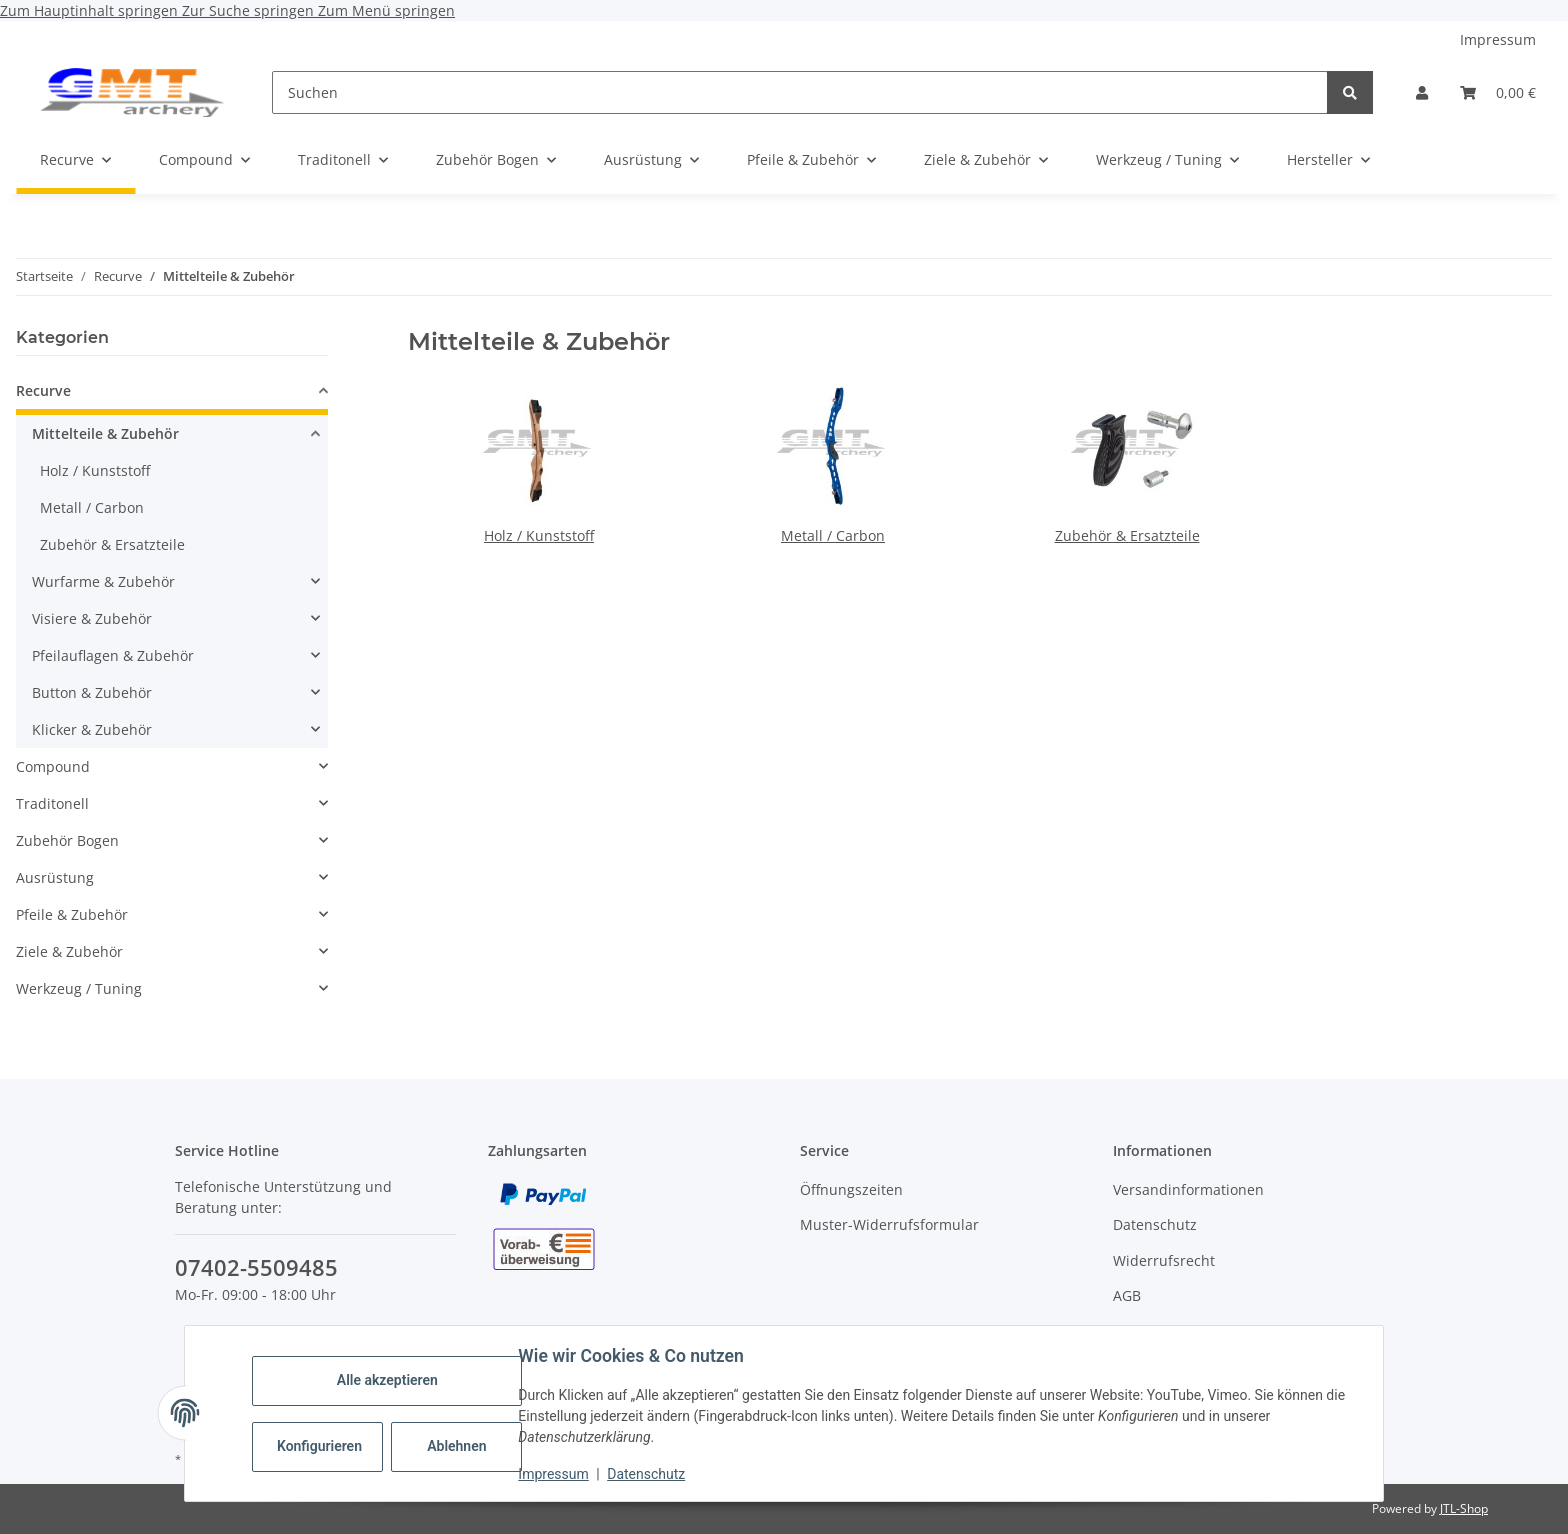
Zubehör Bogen (67, 840)
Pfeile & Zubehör (72, 914)
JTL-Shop (1464, 1508)
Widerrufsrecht (1164, 1260)
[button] (1422, 92)
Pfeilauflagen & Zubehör (113, 655)
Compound (53, 766)
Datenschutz (647, 1474)
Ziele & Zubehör (69, 951)
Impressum (554, 1474)
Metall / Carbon (833, 535)
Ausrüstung (55, 877)
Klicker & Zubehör (92, 729)
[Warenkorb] (1498, 92)
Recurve (43, 390)
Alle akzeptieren (387, 1380)
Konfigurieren (320, 1446)
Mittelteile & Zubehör (105, 433)
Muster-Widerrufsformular (889, 1224)
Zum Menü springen (386, 10)
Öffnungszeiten (851, 1189)
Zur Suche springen (250, 10)
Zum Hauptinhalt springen (91, 10)
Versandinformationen (1188, 1189)
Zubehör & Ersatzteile (1127, 535)
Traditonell (52, 803)
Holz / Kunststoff (539, 535)
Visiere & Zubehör (92, 618)
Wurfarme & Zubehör (103, 581)
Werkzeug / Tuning (79, 988)
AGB (1127, 1295)
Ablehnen (457, 1446)
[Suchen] (800, 92)
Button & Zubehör (92, 692)
